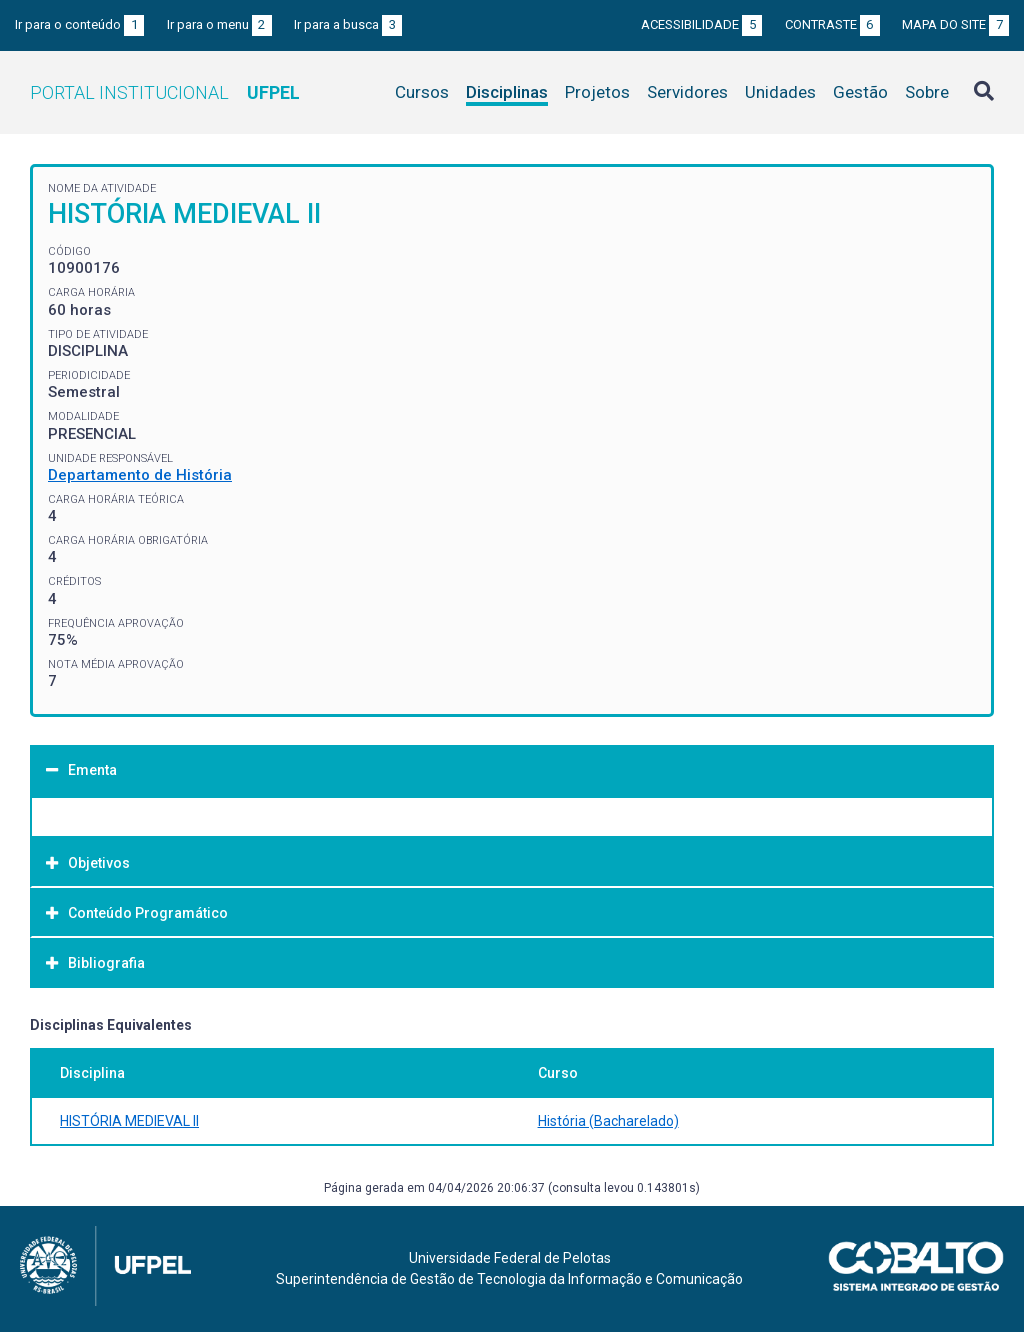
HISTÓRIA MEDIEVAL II (129, 1121)
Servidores (687, 92)
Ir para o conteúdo (79, 24)
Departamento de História (140, 475)
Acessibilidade (701, 24)
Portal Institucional (165, 92)
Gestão (860, 92)
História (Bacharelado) (608, 1121)
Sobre (927, 92)
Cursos (422, 92)
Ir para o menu (219, 24)
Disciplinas (507, 92)
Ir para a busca (348, 24)
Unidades (780, 92)
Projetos (597, 92)
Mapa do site (955, 24)
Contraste (832, 24)
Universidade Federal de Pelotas (510, 1258)
